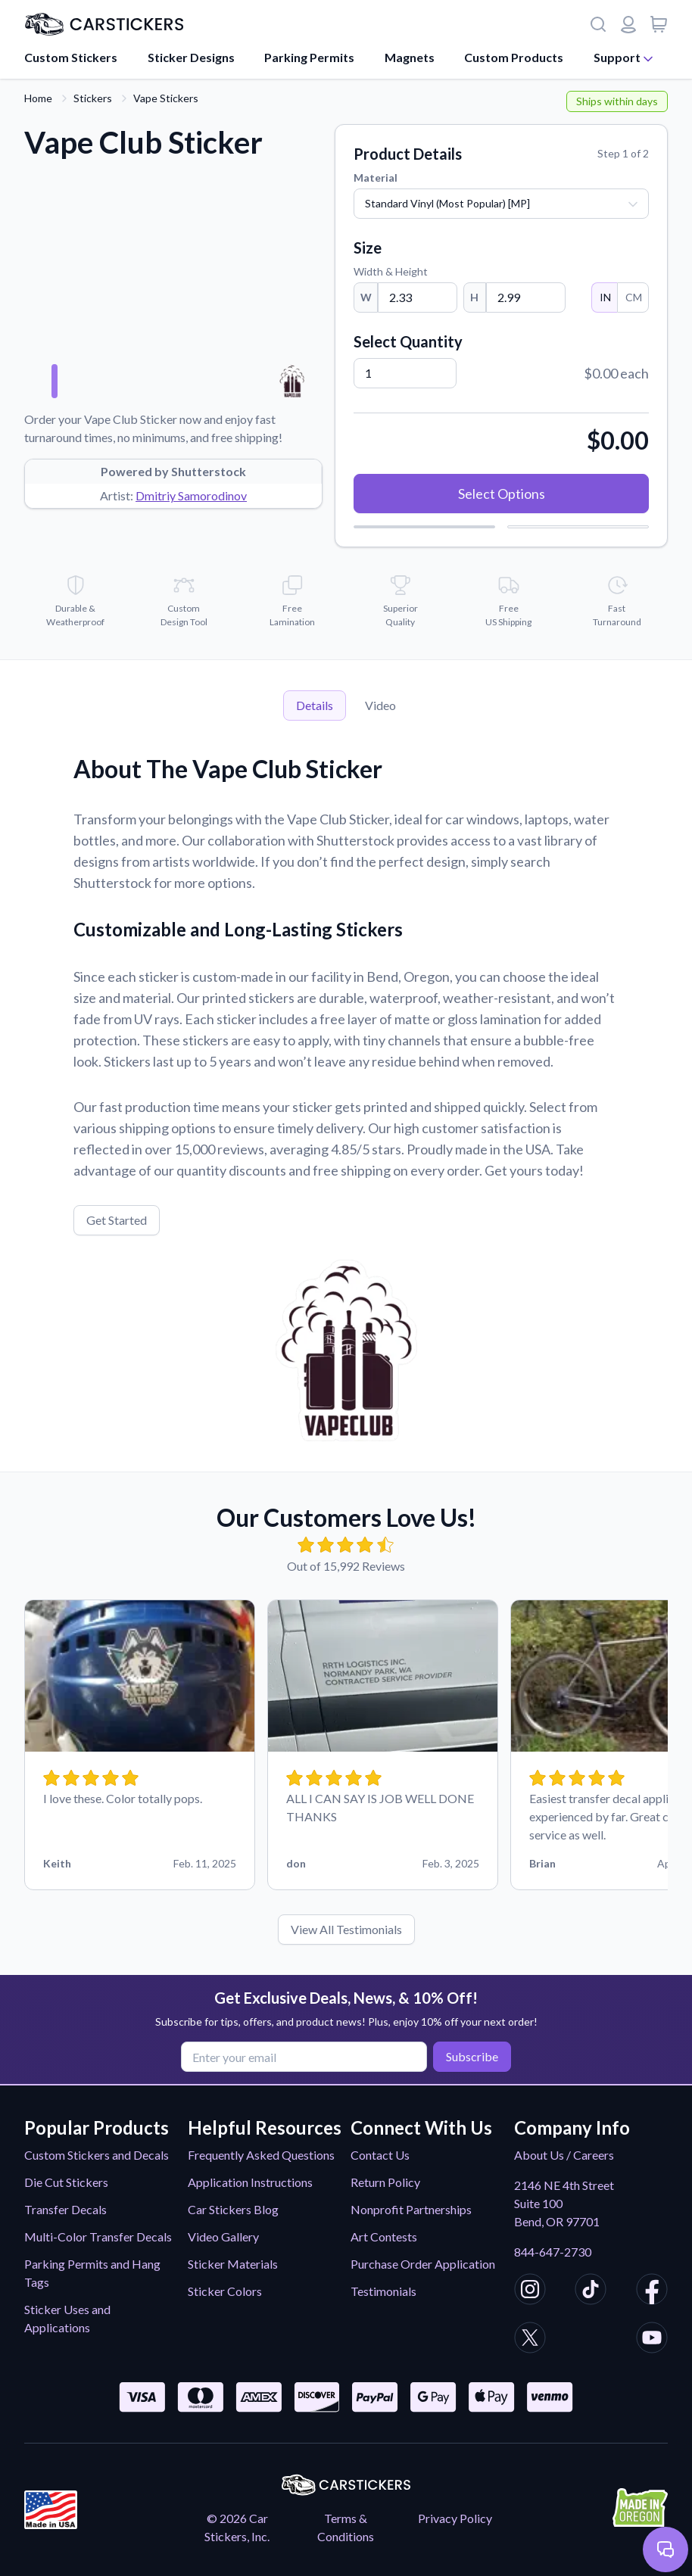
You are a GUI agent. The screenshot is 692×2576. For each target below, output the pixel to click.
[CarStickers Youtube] (652, 2340)
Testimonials (383, 2291)
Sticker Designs (191, 57)
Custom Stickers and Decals (96, 2155)
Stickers (92, 98)
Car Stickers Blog (233, 2209)
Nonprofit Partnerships (411, 2209)
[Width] (417, 297)
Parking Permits (309, 57)
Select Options (501, 493)
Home (38, 98)
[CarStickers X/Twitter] (530, 2340)
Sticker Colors (225, 2291)
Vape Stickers (165, 98)
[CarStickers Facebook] (652, 2291)
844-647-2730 (552, 2251)
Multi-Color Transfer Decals (98, 2236)
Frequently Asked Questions (261, 2155)
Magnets (410, 57)
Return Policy (385, 2182)
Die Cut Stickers (66, 2182)
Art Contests (384, 2236)
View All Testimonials (346, 1929)
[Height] (526, 297)
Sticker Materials (233, 2264)
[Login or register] (628, 24)
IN (604, 297)
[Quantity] (405, 373)
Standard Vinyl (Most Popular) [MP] (447, 203)
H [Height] (474, 297)
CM (633, 297)
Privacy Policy (455, 2518)
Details (314, 705)
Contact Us (380, 2155)
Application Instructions (250, 2182)
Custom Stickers (70, 57)
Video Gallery (223, 2236)
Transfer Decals (65, 2209)
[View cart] (659, 24)
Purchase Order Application (423, 2264)
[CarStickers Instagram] (530, 2291)
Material (375, 177)
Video (380, 705)
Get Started (116, 1220)
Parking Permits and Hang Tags (92, 2273)
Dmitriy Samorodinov (191, 495)
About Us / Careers (564, 2155)
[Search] (598, 24)
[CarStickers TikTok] (590, 2291)
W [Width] (366, 297)
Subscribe (472, 2056)
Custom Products (513, 57)
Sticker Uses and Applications (67, 2318)
